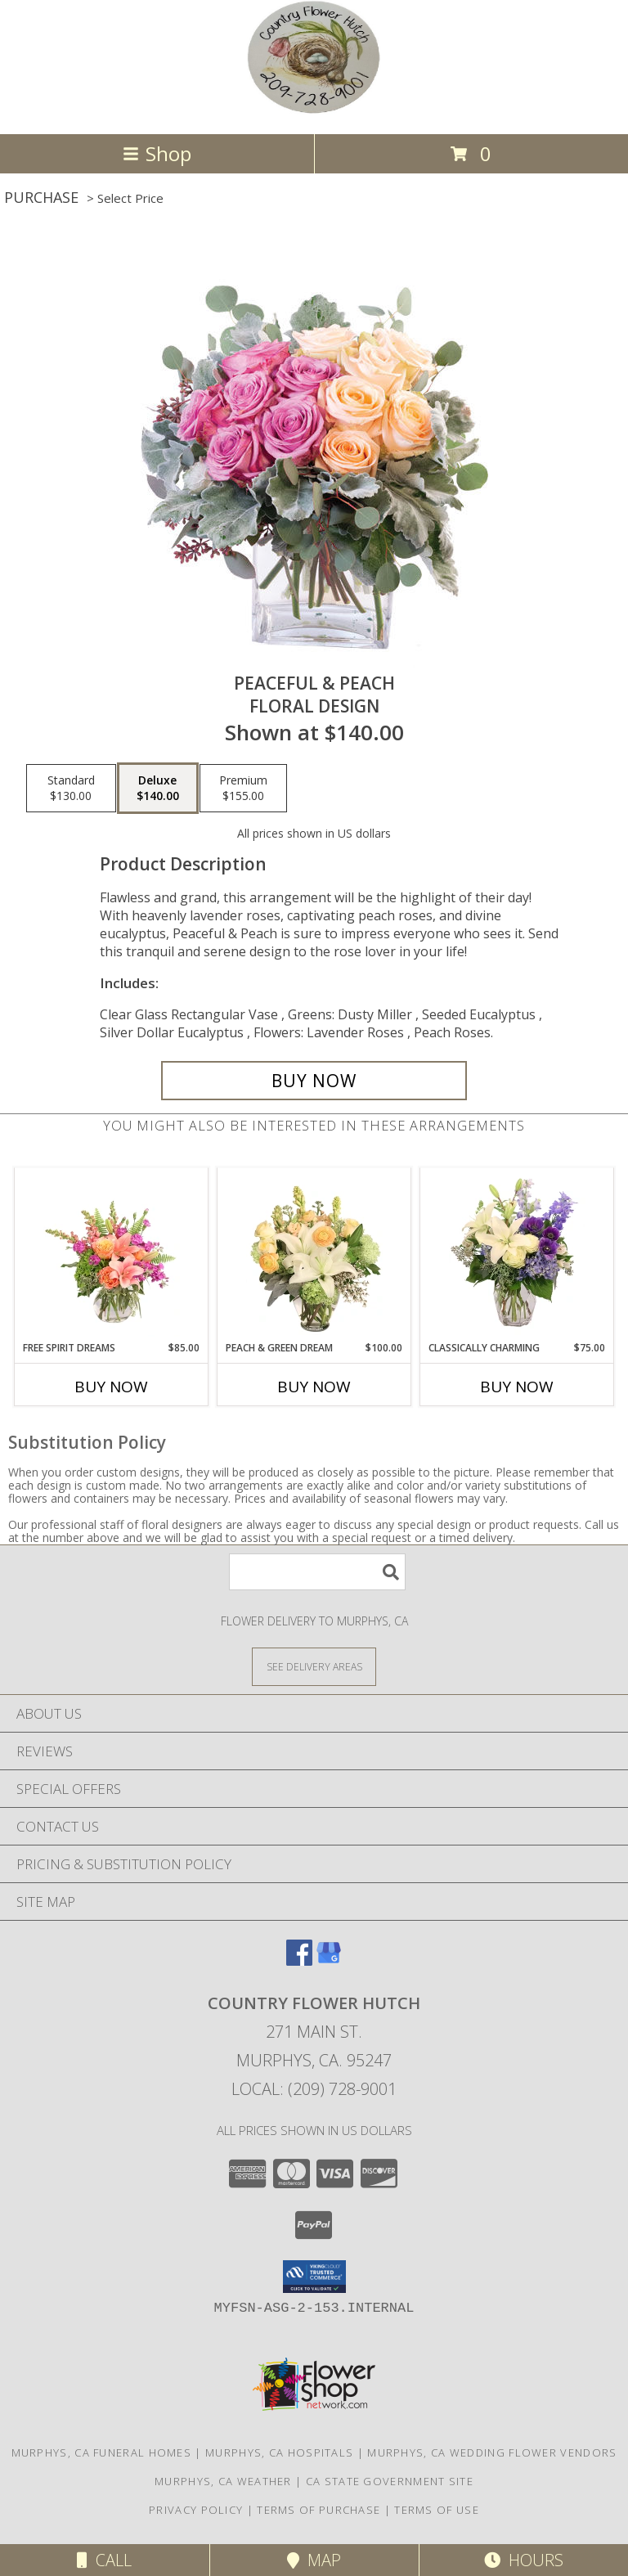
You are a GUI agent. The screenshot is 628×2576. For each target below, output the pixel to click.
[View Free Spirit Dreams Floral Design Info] (111, 1254)
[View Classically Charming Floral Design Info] (517, 1254)
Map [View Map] (314, 2560)
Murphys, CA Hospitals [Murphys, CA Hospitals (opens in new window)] (279, 2452)
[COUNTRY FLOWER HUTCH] (313, 110)
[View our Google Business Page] (329, 1960)
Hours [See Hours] (523, 2560)
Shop (157, 153)
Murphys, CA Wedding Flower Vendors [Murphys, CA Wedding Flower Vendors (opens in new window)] (492, 2452)
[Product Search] (317, 1571)
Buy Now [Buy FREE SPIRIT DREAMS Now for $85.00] (111, 1386)
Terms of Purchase (318, 2509)
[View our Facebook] (299, 1960)
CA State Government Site (389, 2481)
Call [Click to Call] (104, 2560)
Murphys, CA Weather (223, 2481)
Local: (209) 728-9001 (314, 2089)
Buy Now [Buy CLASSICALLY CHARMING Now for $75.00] (517, 1386)
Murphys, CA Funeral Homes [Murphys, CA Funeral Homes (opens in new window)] (101, 2452)
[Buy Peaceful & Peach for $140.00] (314, 1080)
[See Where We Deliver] (314, 1666)
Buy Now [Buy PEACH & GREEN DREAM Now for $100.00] (314, 1386)
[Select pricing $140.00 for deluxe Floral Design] (157, 788)
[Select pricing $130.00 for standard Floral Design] (71, 788)
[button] (314, 2276)
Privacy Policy (196, 2509)
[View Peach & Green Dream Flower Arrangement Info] (314, 1254)
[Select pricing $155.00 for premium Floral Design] (243, 788)
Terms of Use (436, 2509)
